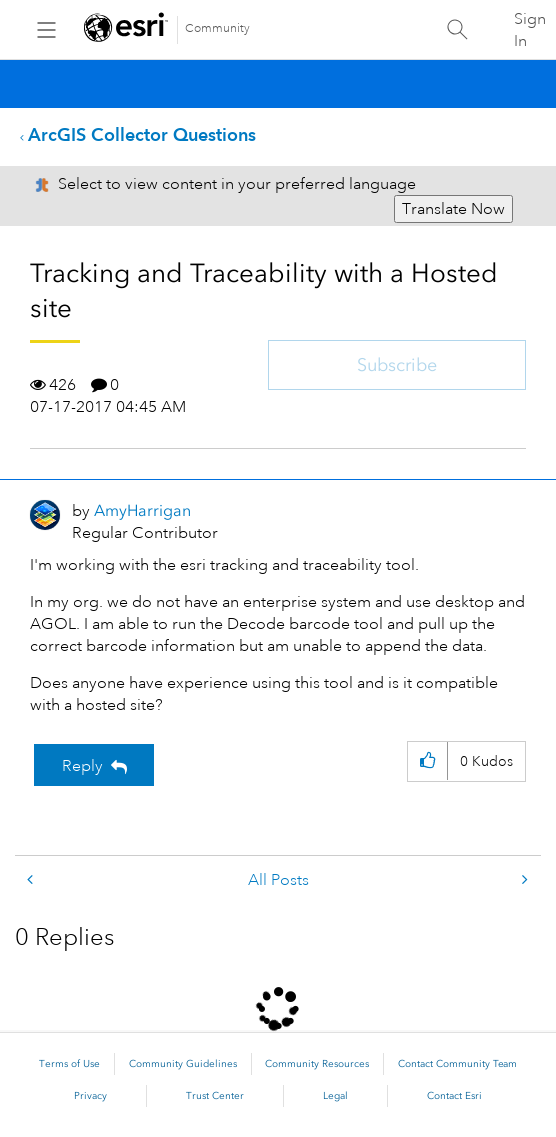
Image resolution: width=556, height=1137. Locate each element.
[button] (427, 761)
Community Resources (317, 1064)
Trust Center (215, 1096)
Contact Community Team (457, 1064)
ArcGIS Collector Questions (142, 134)
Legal (335, 1096)
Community (217, 28)
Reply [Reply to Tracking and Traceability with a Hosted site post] (82, 766)
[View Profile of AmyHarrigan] (142, 510)
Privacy (90, 1096)
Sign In (530, 30)
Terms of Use (69, 1064)
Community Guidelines (183, 1064)
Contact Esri (454, 1096)
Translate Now (453, 209)
